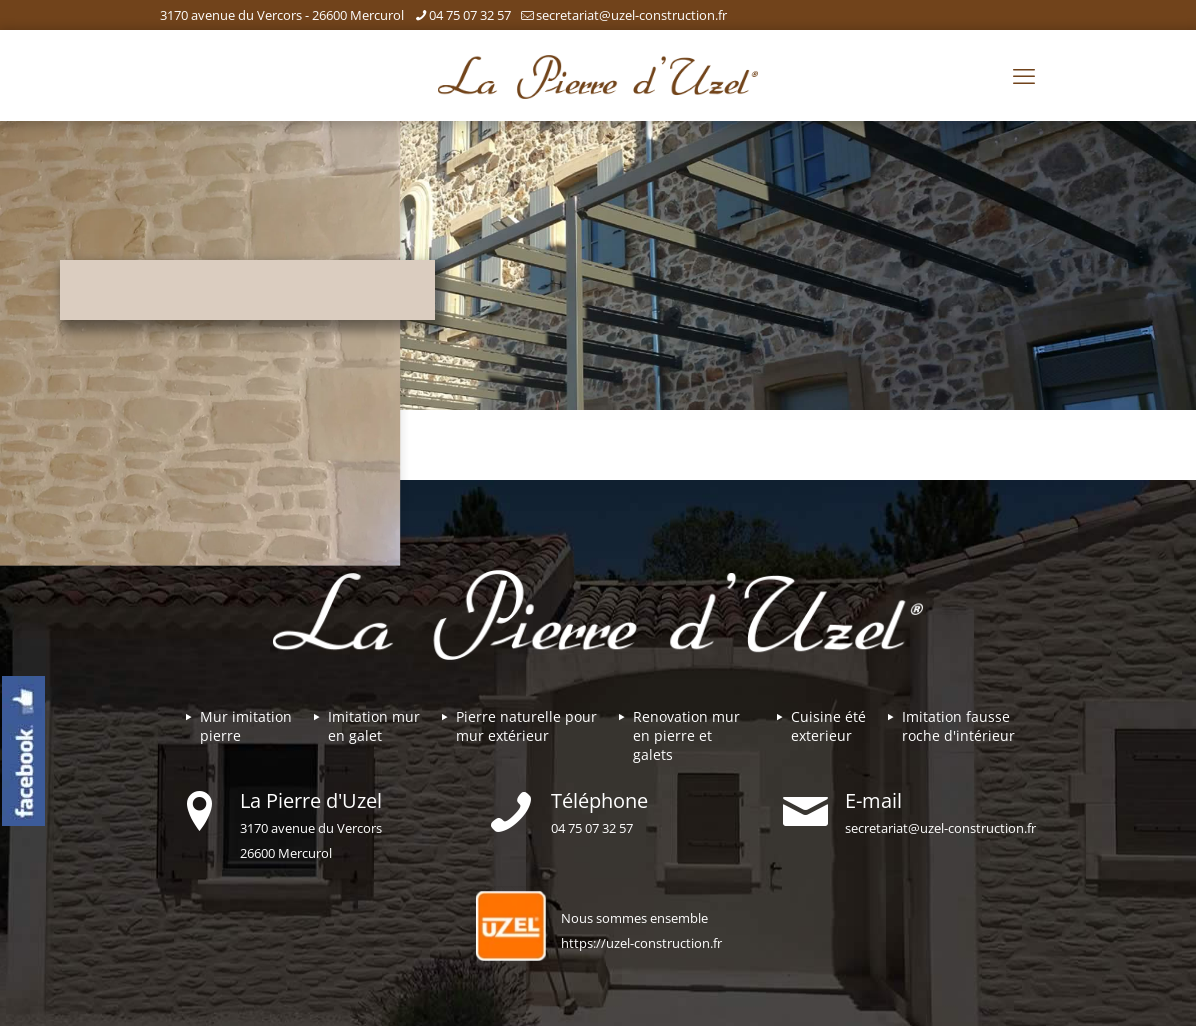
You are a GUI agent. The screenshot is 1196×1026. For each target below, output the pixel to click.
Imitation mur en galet (374, 726)
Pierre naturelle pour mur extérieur (526, 726)
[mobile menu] (1024, 75)
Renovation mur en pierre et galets (686, 735)
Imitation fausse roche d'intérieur (958, 726)
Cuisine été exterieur (828, 726)
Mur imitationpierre (246, 726)
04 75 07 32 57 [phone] (470, 15)
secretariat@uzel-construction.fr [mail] (631, 15)
